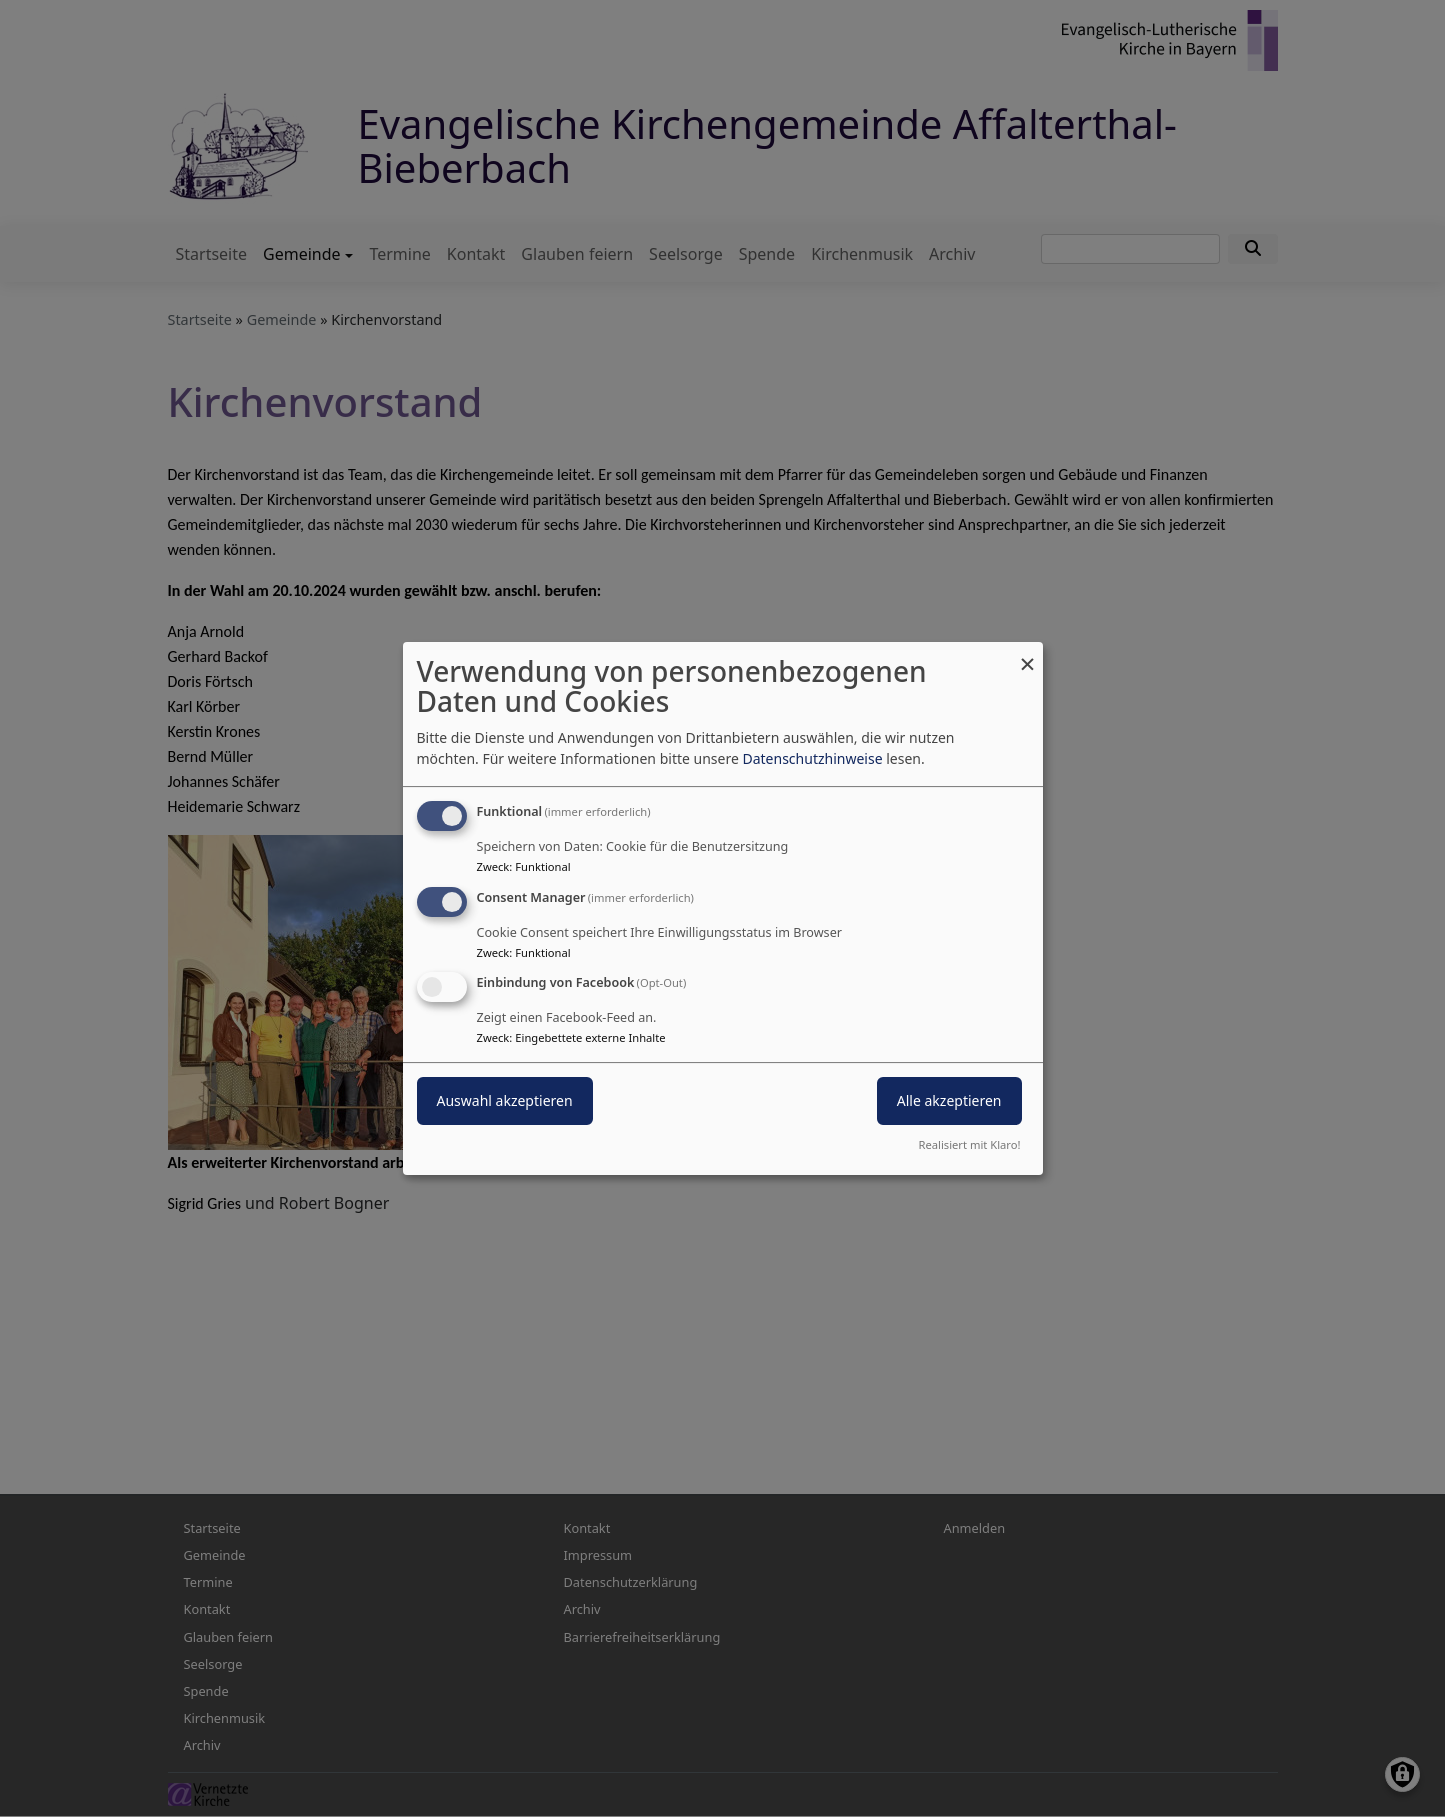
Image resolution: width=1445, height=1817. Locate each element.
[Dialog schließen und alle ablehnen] (1028, 654)
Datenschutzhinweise (812, 758)
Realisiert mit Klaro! (970, 1144)
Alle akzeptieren (949, 1101)
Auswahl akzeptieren (505, 1101)
